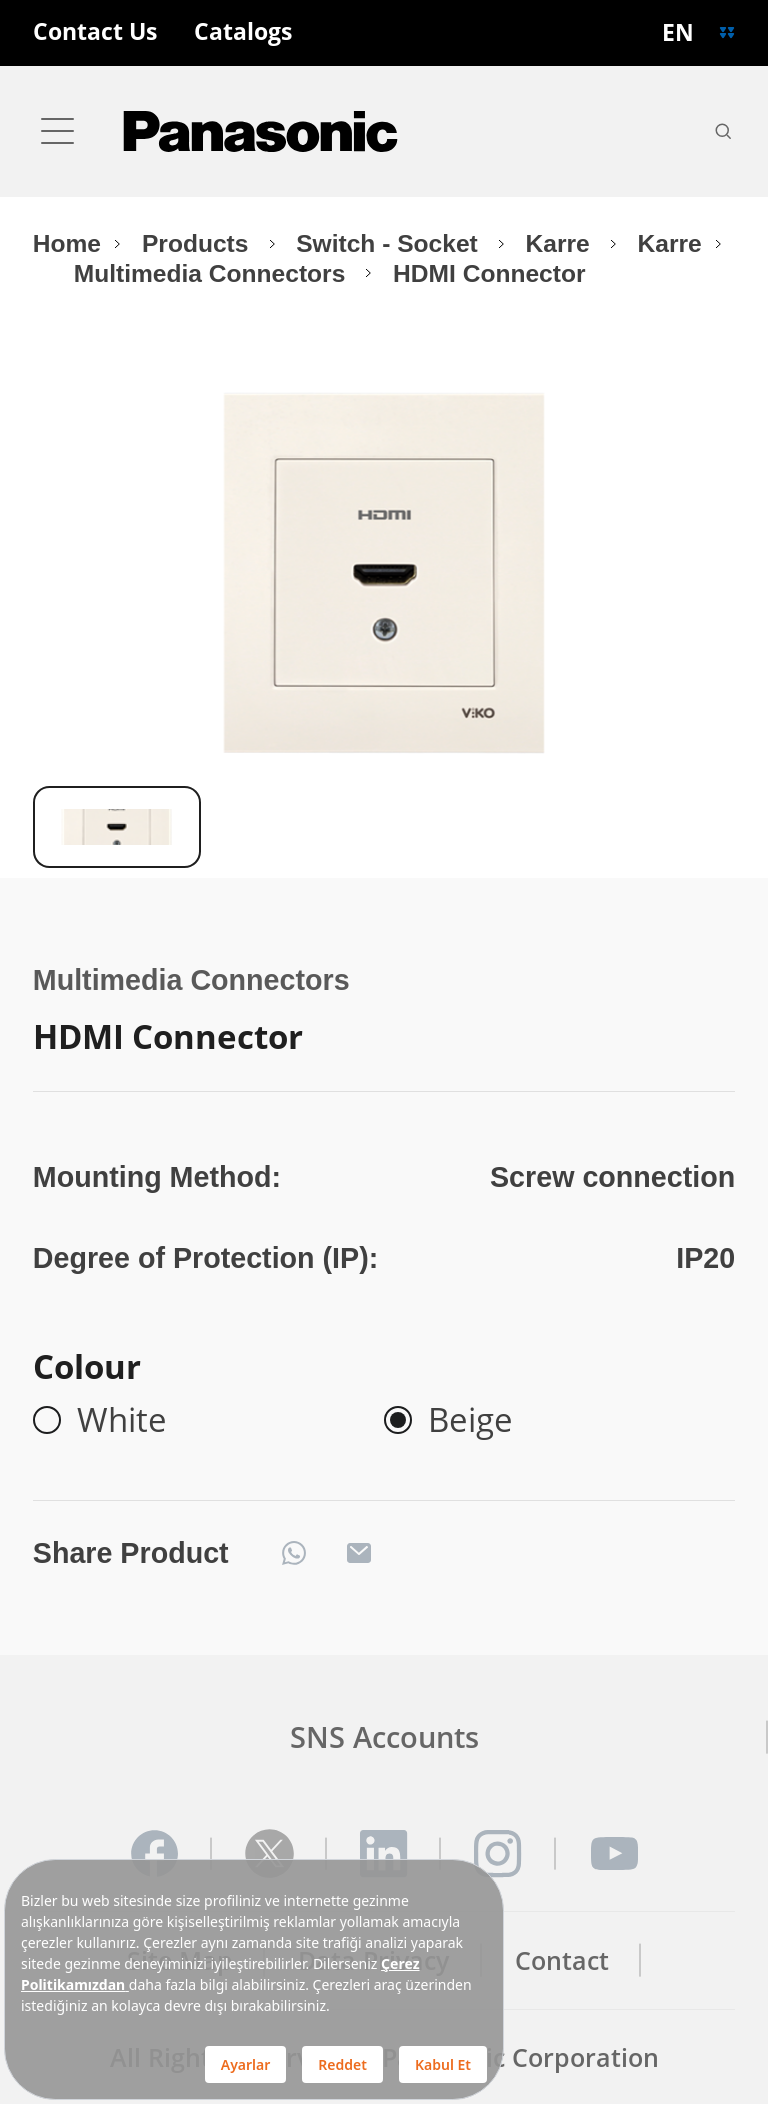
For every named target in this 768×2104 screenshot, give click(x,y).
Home (67, 243)
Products (198, 243)
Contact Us (95, 32)
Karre (561, 243)
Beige (470, 1420)
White (122, 1420)
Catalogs (243, 32)
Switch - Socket (390, 243)
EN (678, 32)
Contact (562, 1960)
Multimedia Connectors (213, 273)
